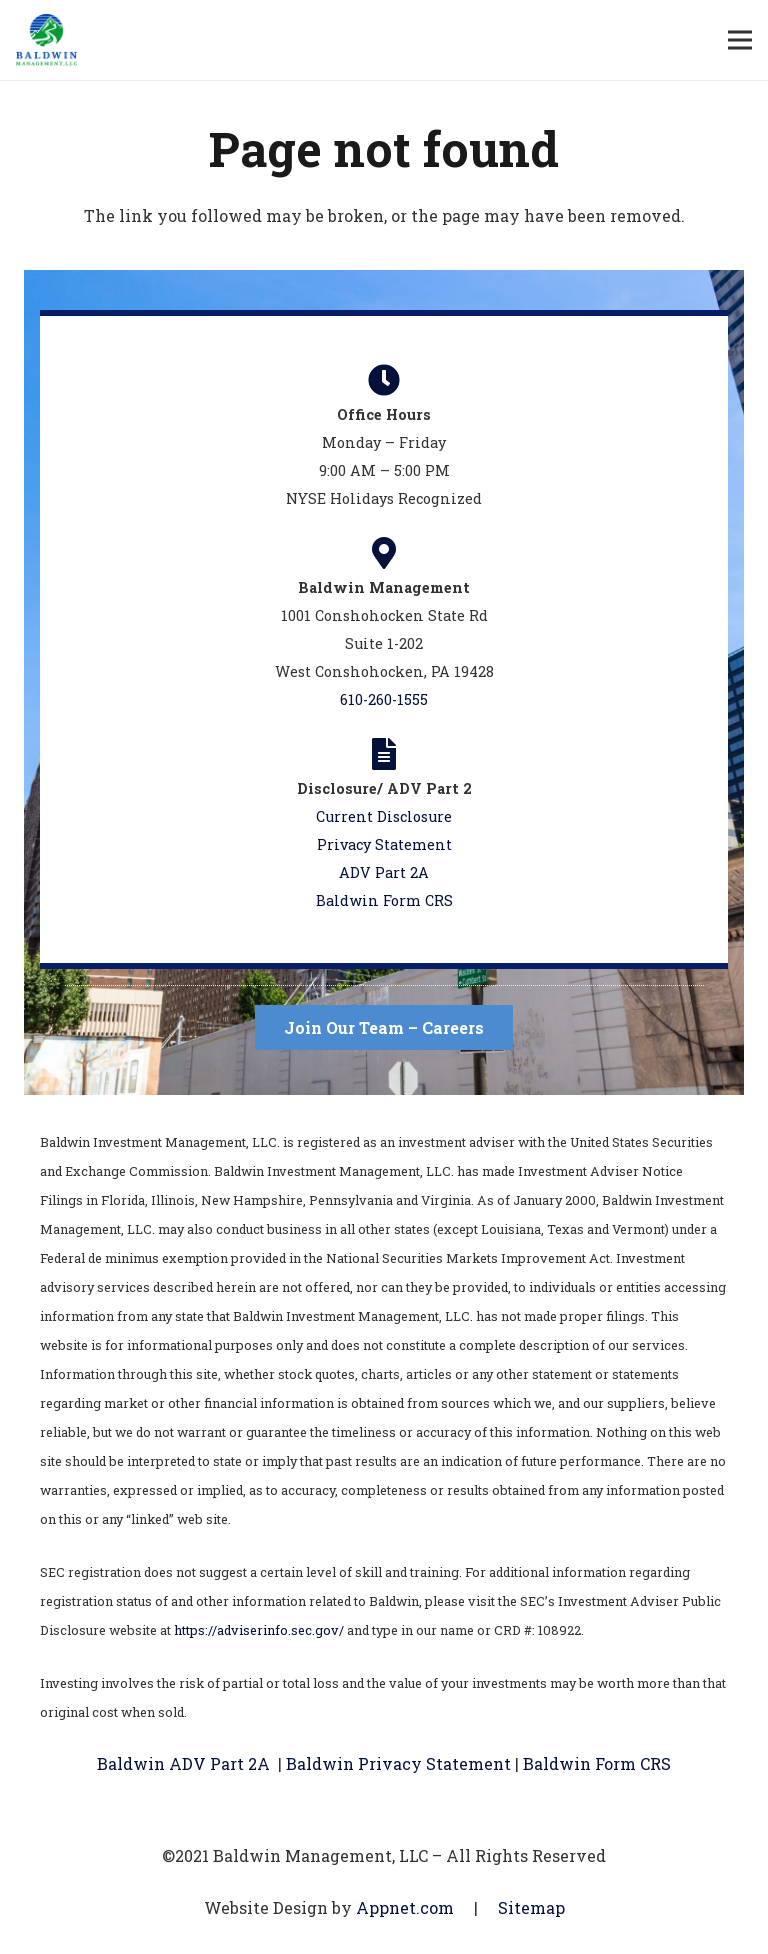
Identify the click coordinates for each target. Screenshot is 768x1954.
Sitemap (531, 1907)
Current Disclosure (384, 816)
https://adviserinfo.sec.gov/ (259, 1630)
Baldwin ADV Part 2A (183, 1763)
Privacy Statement (384, 844)
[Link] (46, 40)
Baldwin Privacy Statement (400, 1763)
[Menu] (740, 40)
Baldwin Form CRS (384, 900)
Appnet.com (405, 1907)
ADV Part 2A (384, 872)
